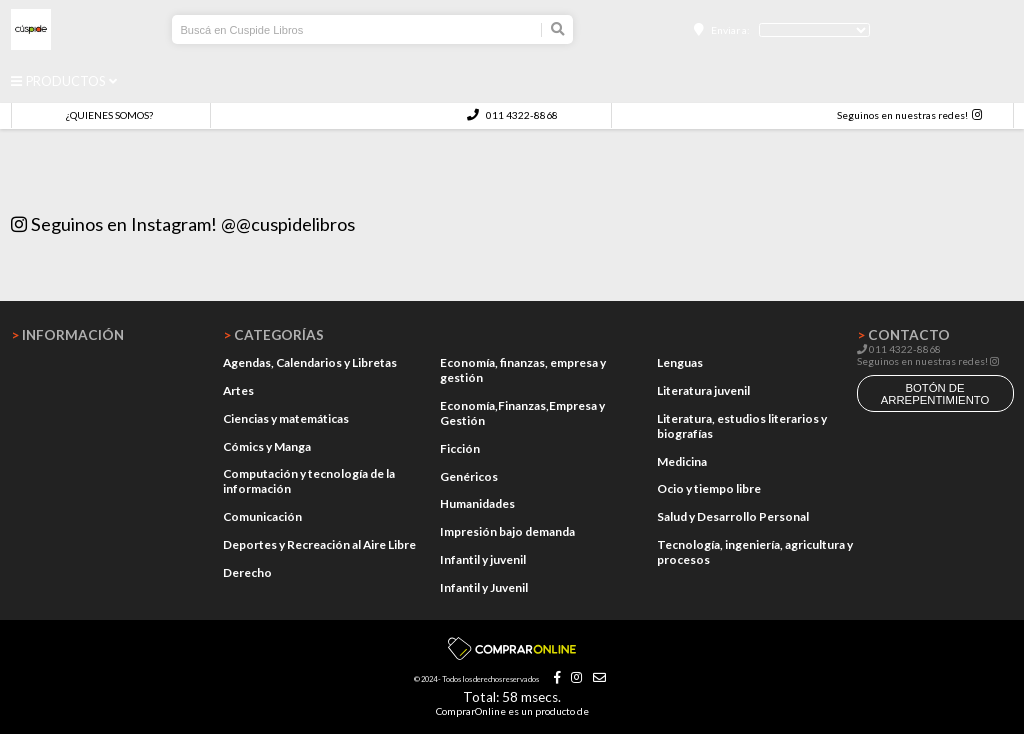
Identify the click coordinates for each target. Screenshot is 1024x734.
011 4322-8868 (512, 115)
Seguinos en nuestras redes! (902, 115)
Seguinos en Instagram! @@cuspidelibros (183, 224)
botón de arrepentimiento (935, 394)
